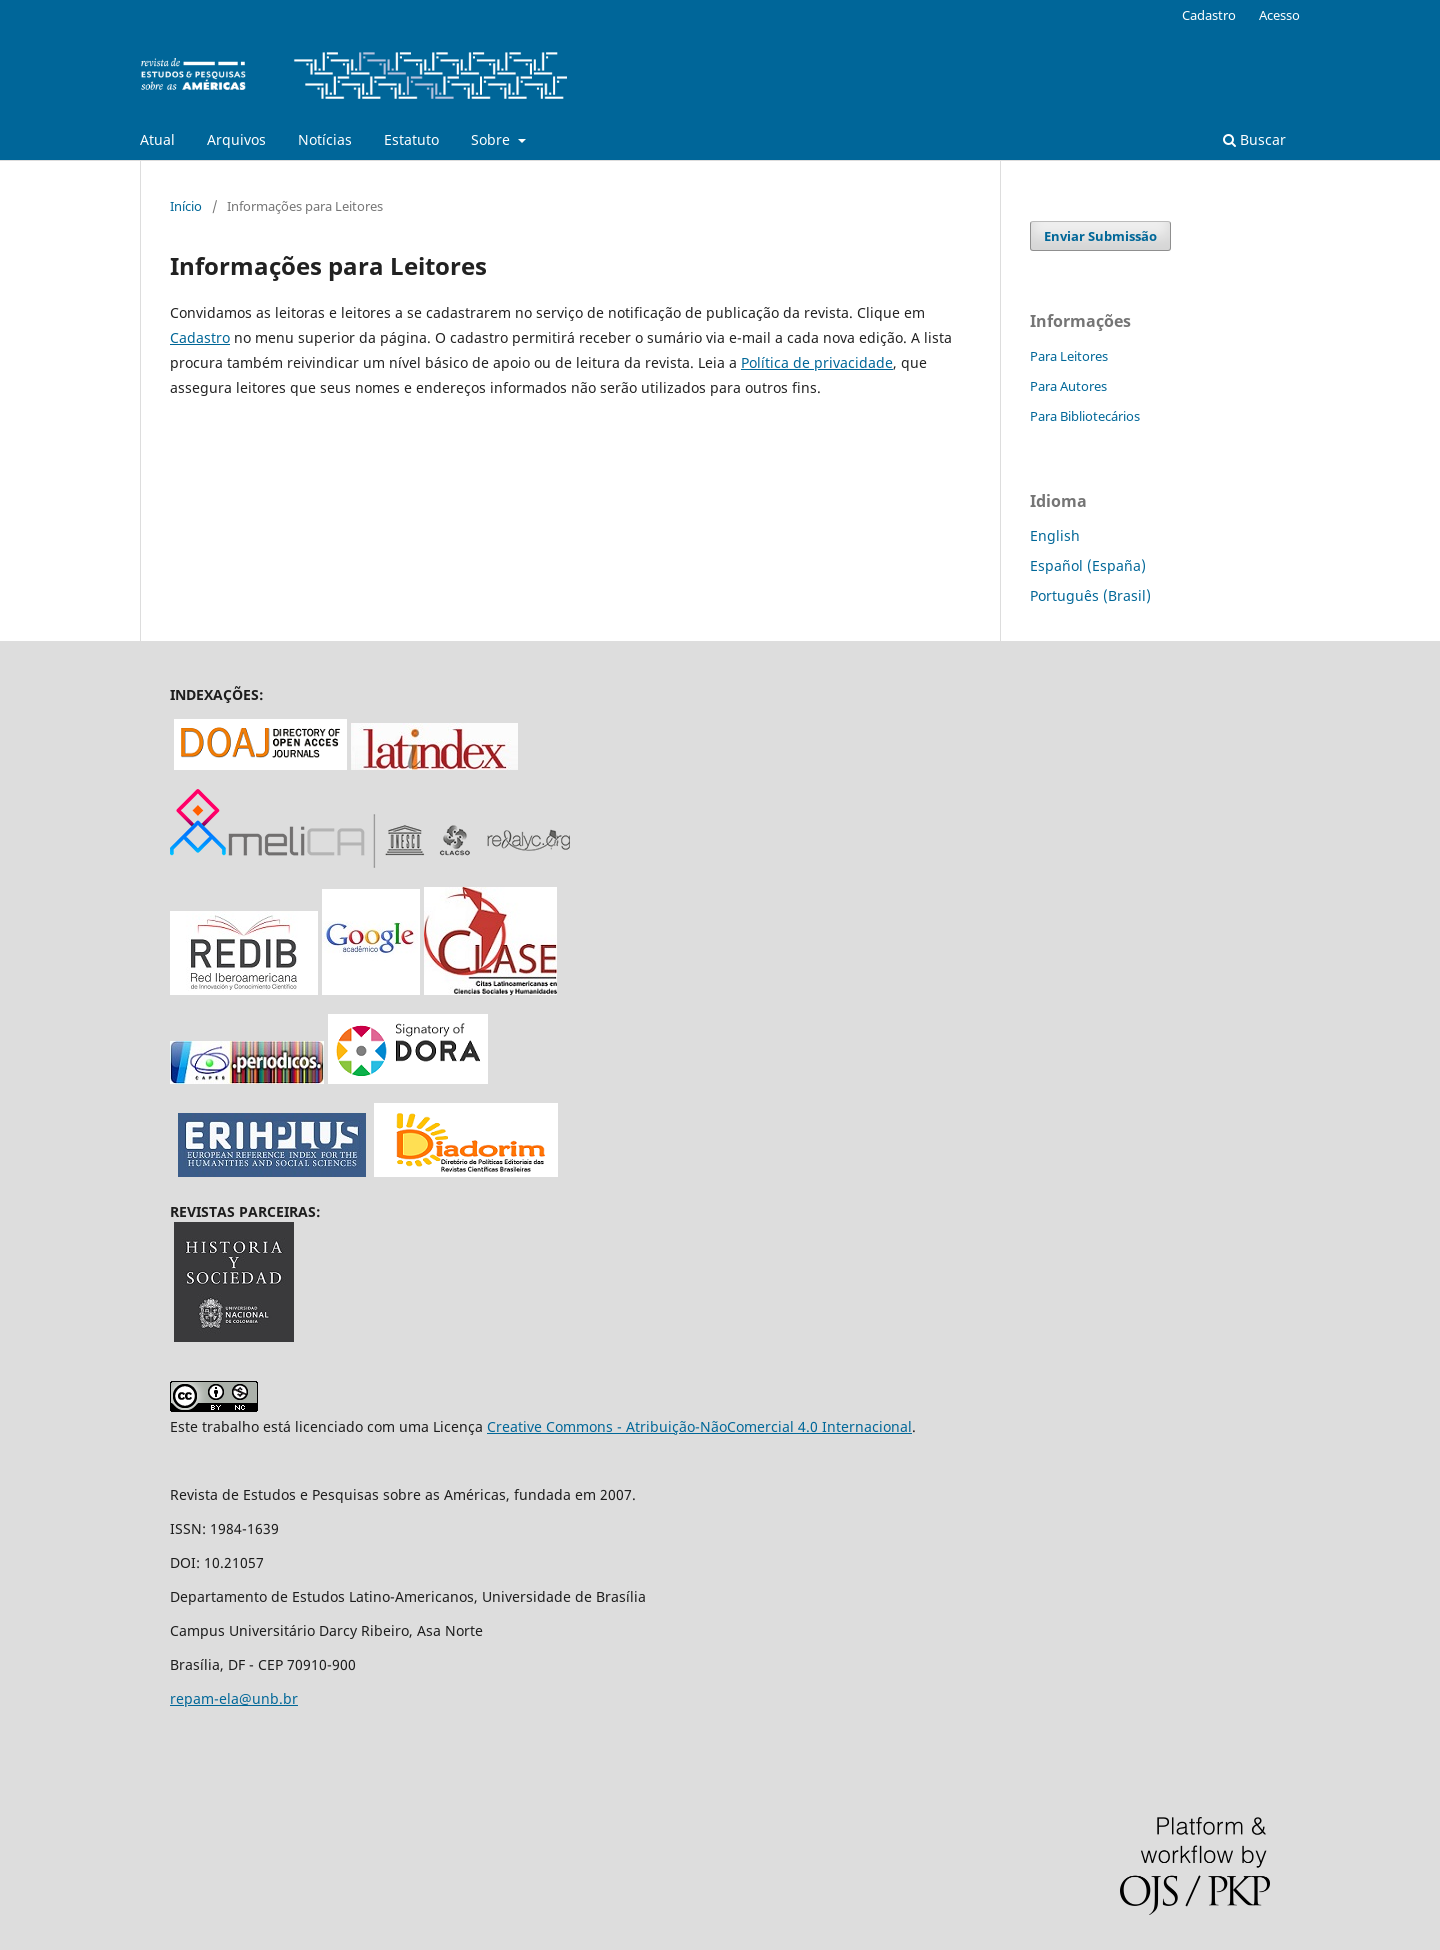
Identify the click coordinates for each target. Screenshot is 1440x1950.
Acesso (1279, 15)
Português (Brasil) (1090, 595)
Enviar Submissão (1100, 236)
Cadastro (1209, 15)
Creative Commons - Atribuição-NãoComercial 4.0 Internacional (699, 1426)
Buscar (1254, 139)
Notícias (325, 139)
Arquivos (236, 139)
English (1055, 535)
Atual (157, 139)
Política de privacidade (817, 362)
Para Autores (1068, 386)
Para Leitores (1069, 356)
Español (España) (1088, 565)
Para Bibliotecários (1085, 416)
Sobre (492, 139)
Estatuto (411, 139)
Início (186, 206)
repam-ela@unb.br (234, 1698)
